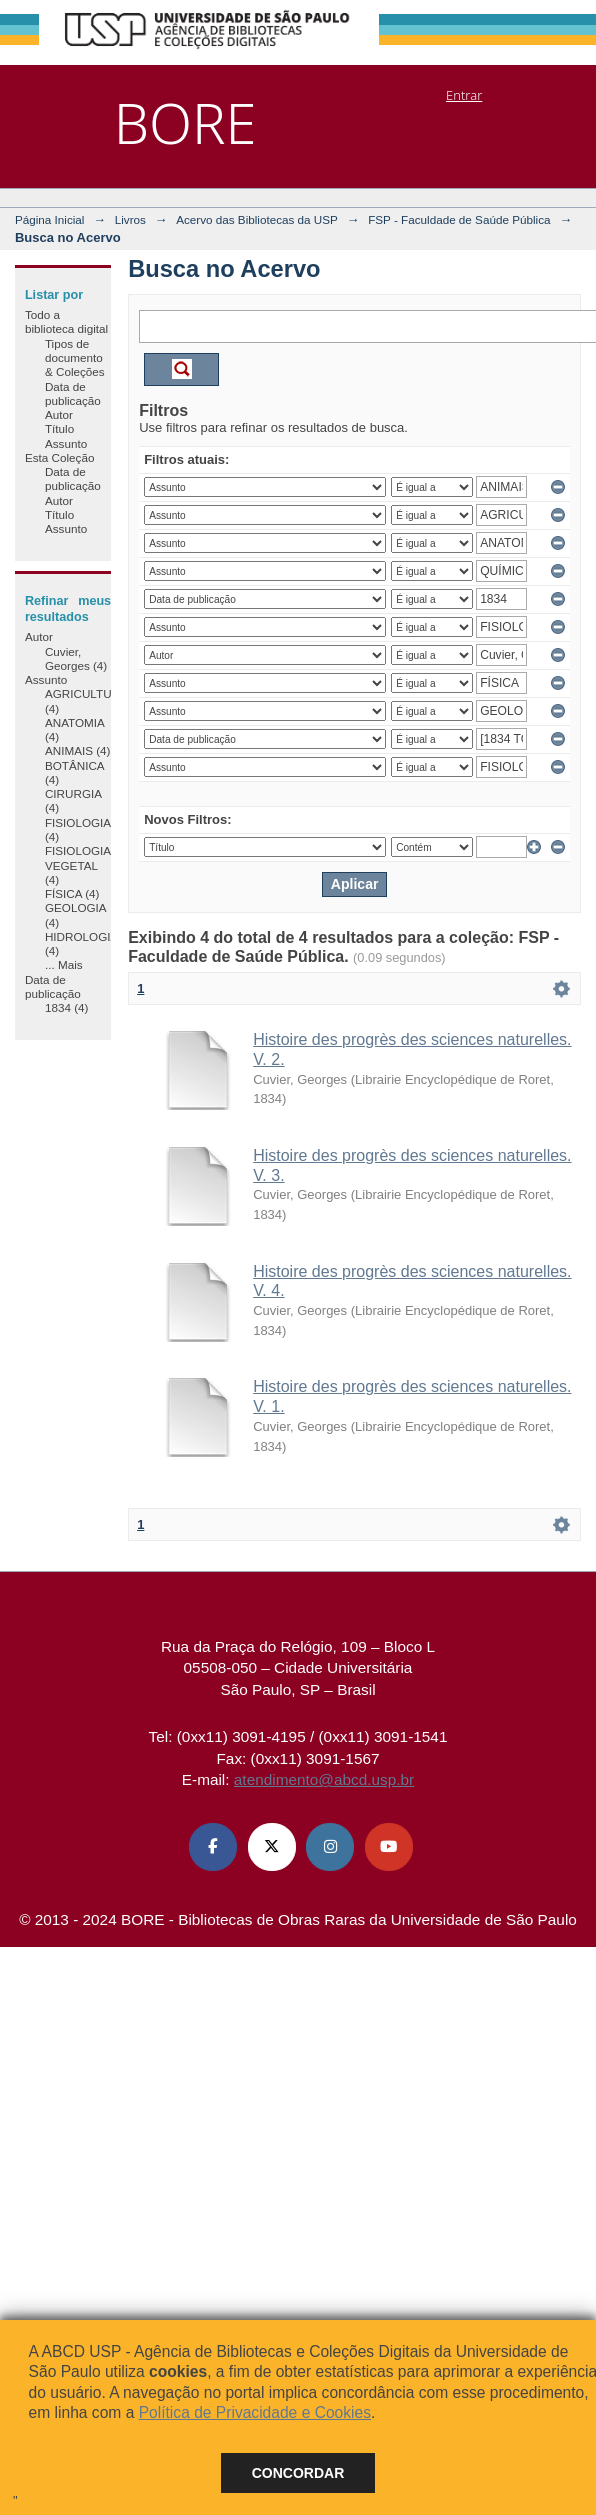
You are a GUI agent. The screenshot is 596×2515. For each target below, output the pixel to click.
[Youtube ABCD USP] (389, 1847)
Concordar (298, 2473)
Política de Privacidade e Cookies (255, 2412)
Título (59, 428)
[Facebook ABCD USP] (213, 1847)
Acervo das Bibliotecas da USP (257, 219)
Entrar (464, 95)
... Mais (64, 964)
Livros (130, 219)
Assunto (66, 443)
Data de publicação (73, 393)
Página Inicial (50, 219)
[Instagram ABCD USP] (330, 1847)
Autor (59, 414)
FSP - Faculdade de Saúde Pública (459, 219)
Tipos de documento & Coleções (75, 358)
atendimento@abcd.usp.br (324, 1779)
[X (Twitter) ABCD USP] (272, 1847)
